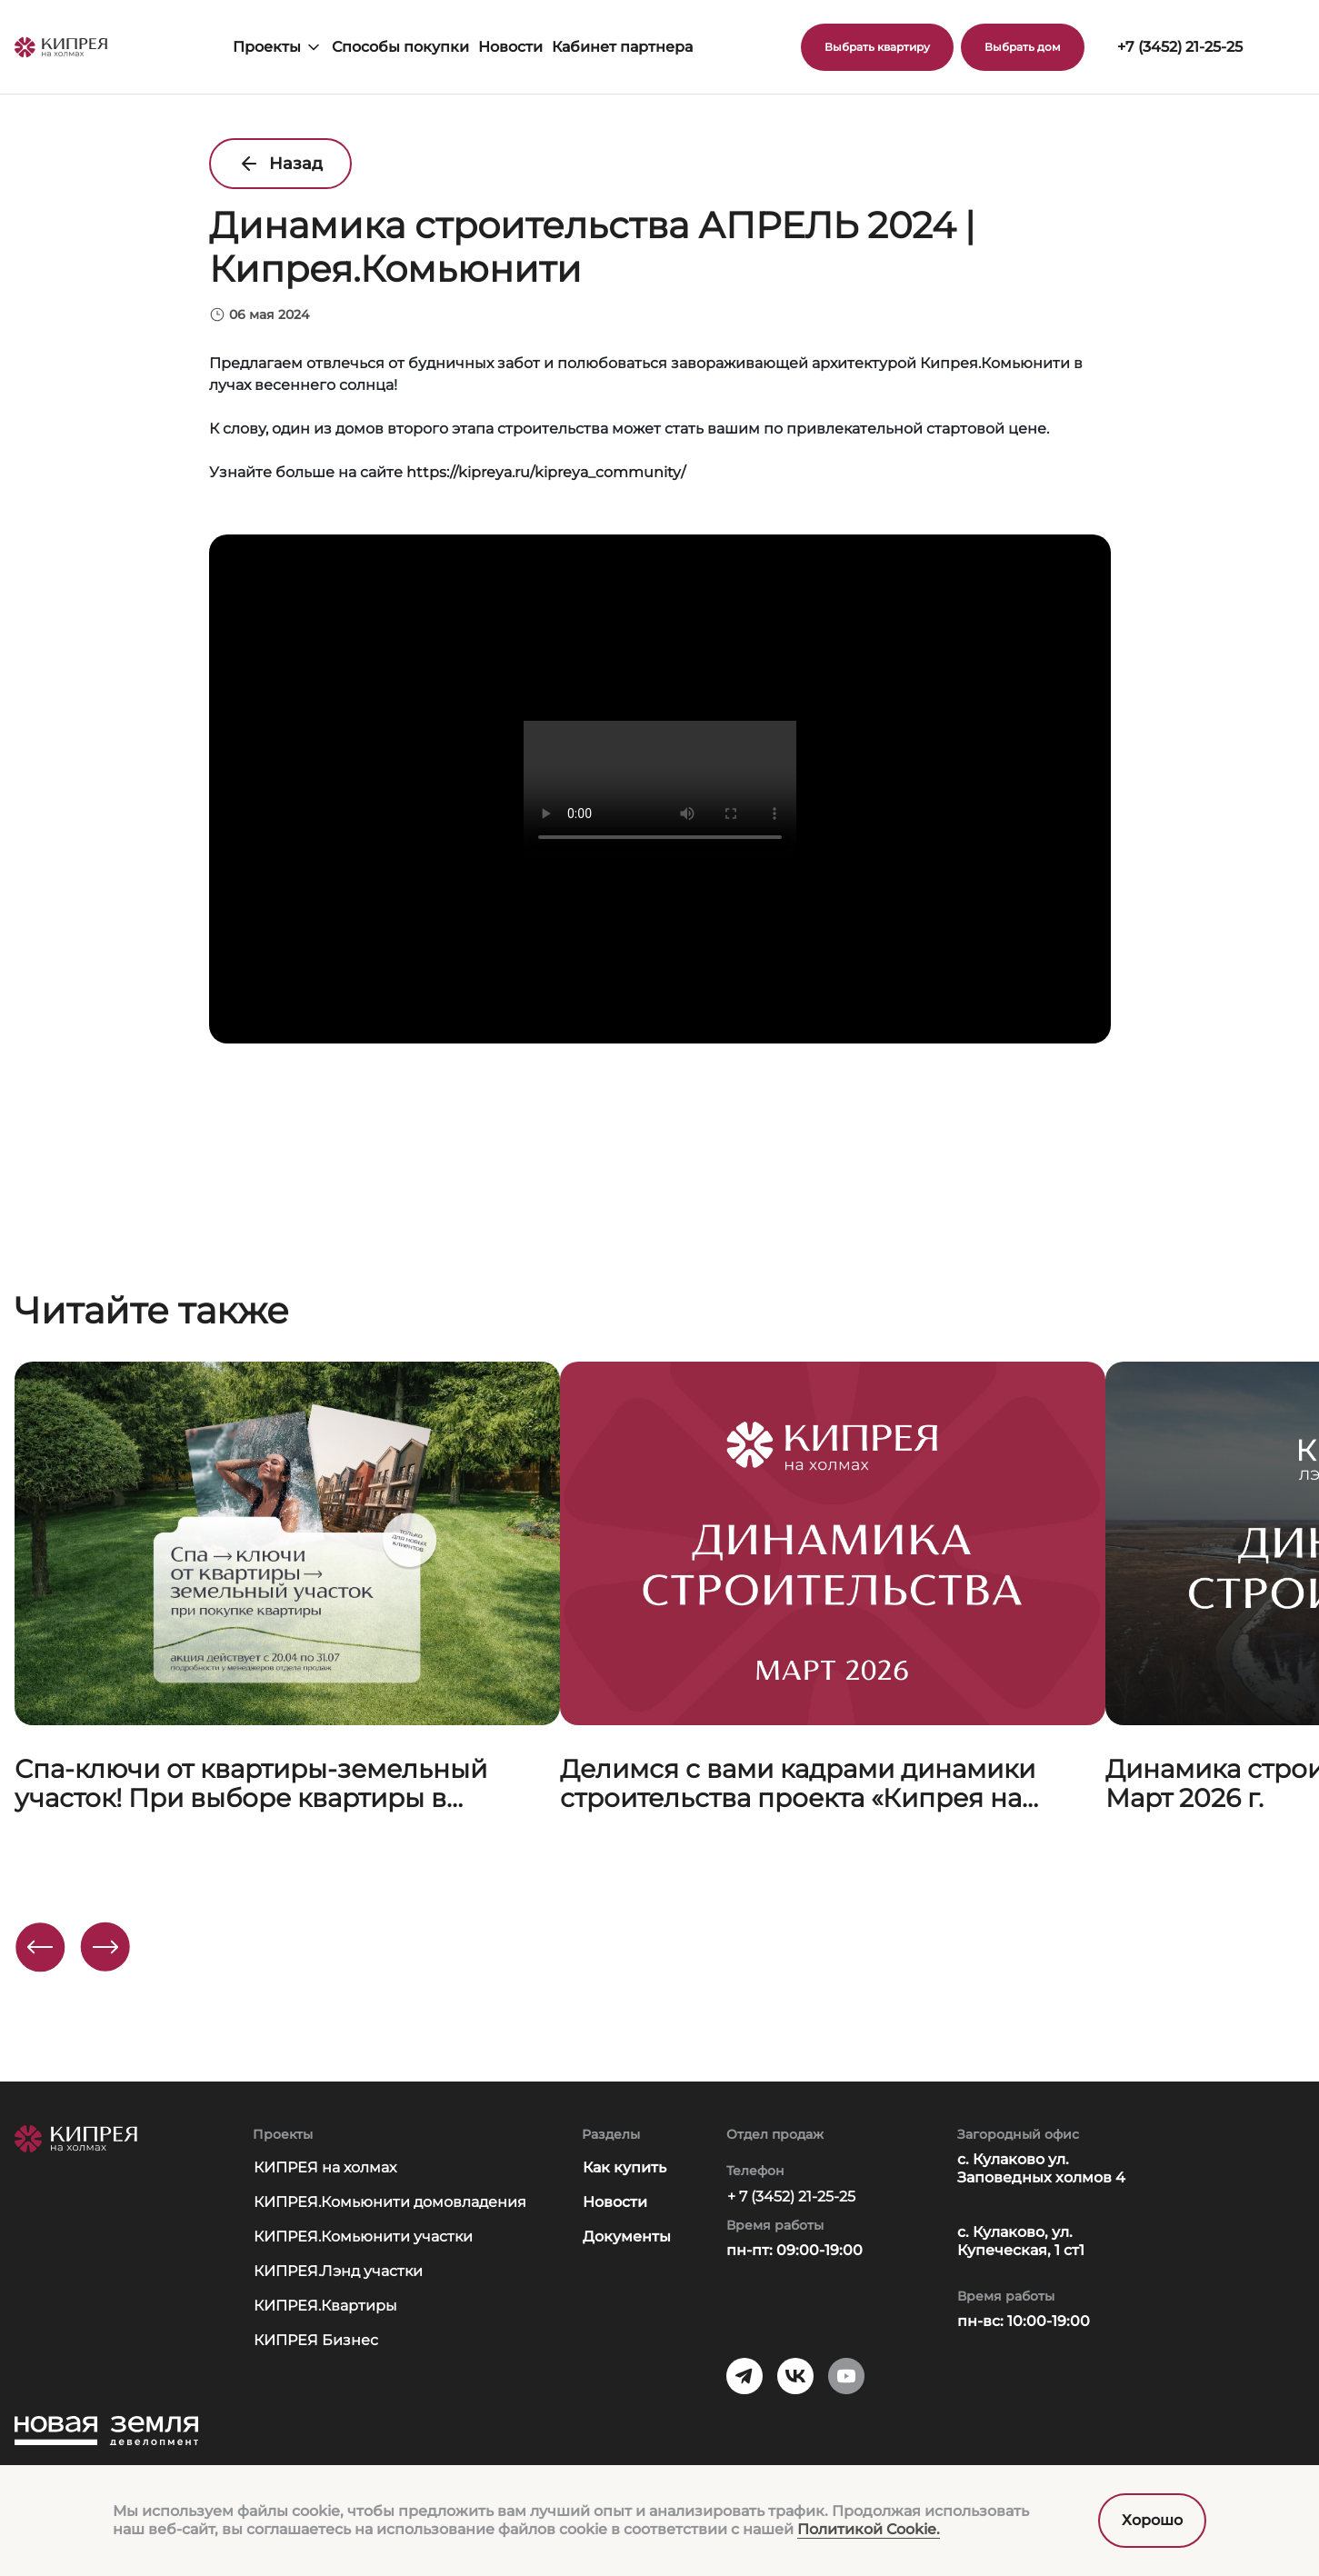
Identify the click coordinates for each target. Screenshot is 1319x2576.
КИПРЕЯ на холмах (325, 2167)
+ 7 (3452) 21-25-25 (791, 2196)
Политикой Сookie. (868, 2529)
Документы (627, 2236)
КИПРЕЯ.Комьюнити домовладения (390, 2202)
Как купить (624, 2167)
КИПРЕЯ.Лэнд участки (338, 2271)
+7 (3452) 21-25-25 (1180, 46)
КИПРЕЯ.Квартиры (325, 2305)
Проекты (278, 47)
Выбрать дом (1022, 47)
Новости (510, 46)
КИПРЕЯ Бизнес (316, 2340)
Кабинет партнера (622, 46)
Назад (280, 164)
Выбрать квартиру (877, 47)
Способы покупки (400, 46)
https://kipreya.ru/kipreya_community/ (545, 472)
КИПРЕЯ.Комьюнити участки (363, 2236)
